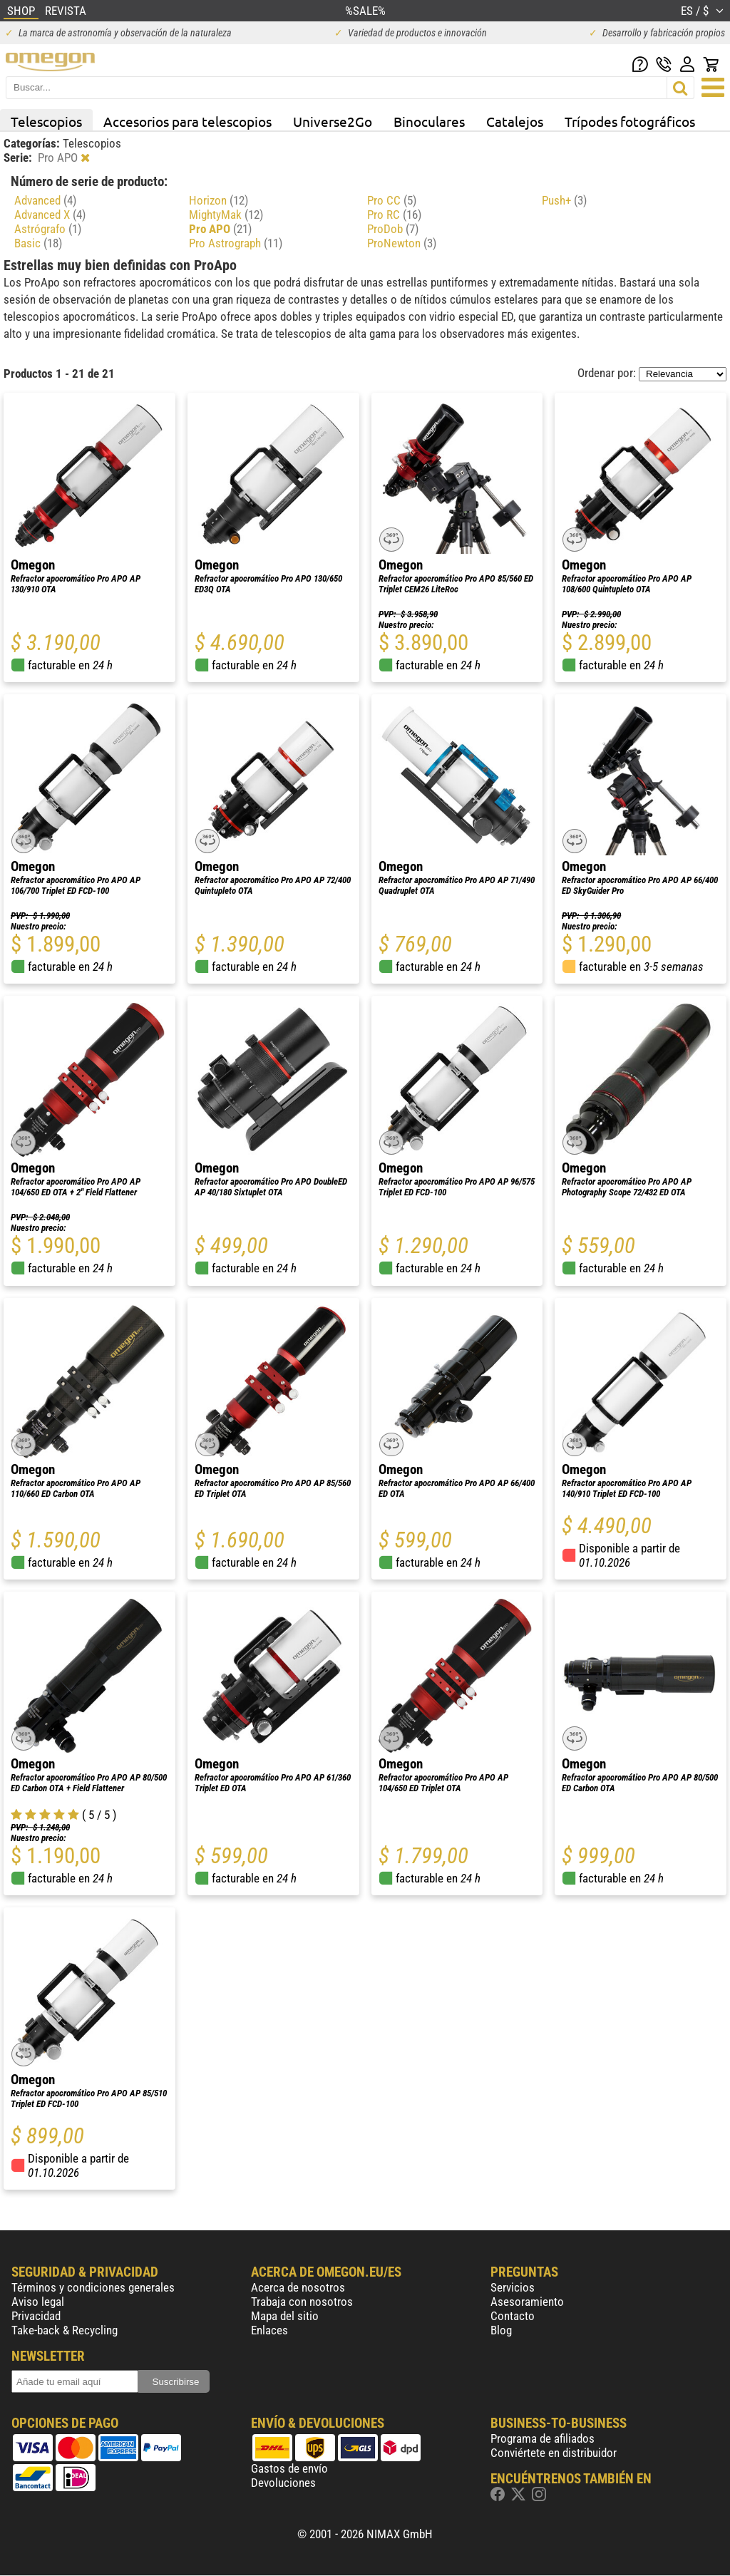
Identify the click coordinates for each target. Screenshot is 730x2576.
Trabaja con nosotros (302, 2301)
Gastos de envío (289, 2468)
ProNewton (401, 243)
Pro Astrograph (235, 243)
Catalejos (514, 121)
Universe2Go (332, 121)
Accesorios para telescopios (187, 121)
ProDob (392, 229)
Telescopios (46, 121)
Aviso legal (37, 2301)
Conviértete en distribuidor (553, 2453)
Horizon (218, 200)
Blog (501, 2330)
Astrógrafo (47, 229)
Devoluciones (283, 2482)
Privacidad (36, 2316)
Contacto (512, 2316)
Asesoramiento (527, 2301)
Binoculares (429, 121)
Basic (38, 243)
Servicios (512, 2287)
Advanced (45, 200)
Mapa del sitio (285, 2316)
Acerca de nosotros (298, 2287)
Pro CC (391, 200)
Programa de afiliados (542, 2438)
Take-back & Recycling (64, 2330)
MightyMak (226, 214)
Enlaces (269, 2330)
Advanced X (50, 214)
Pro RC (394, 214)
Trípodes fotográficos (630, 121)
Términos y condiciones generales (93, 2287)
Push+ (564, 200)
